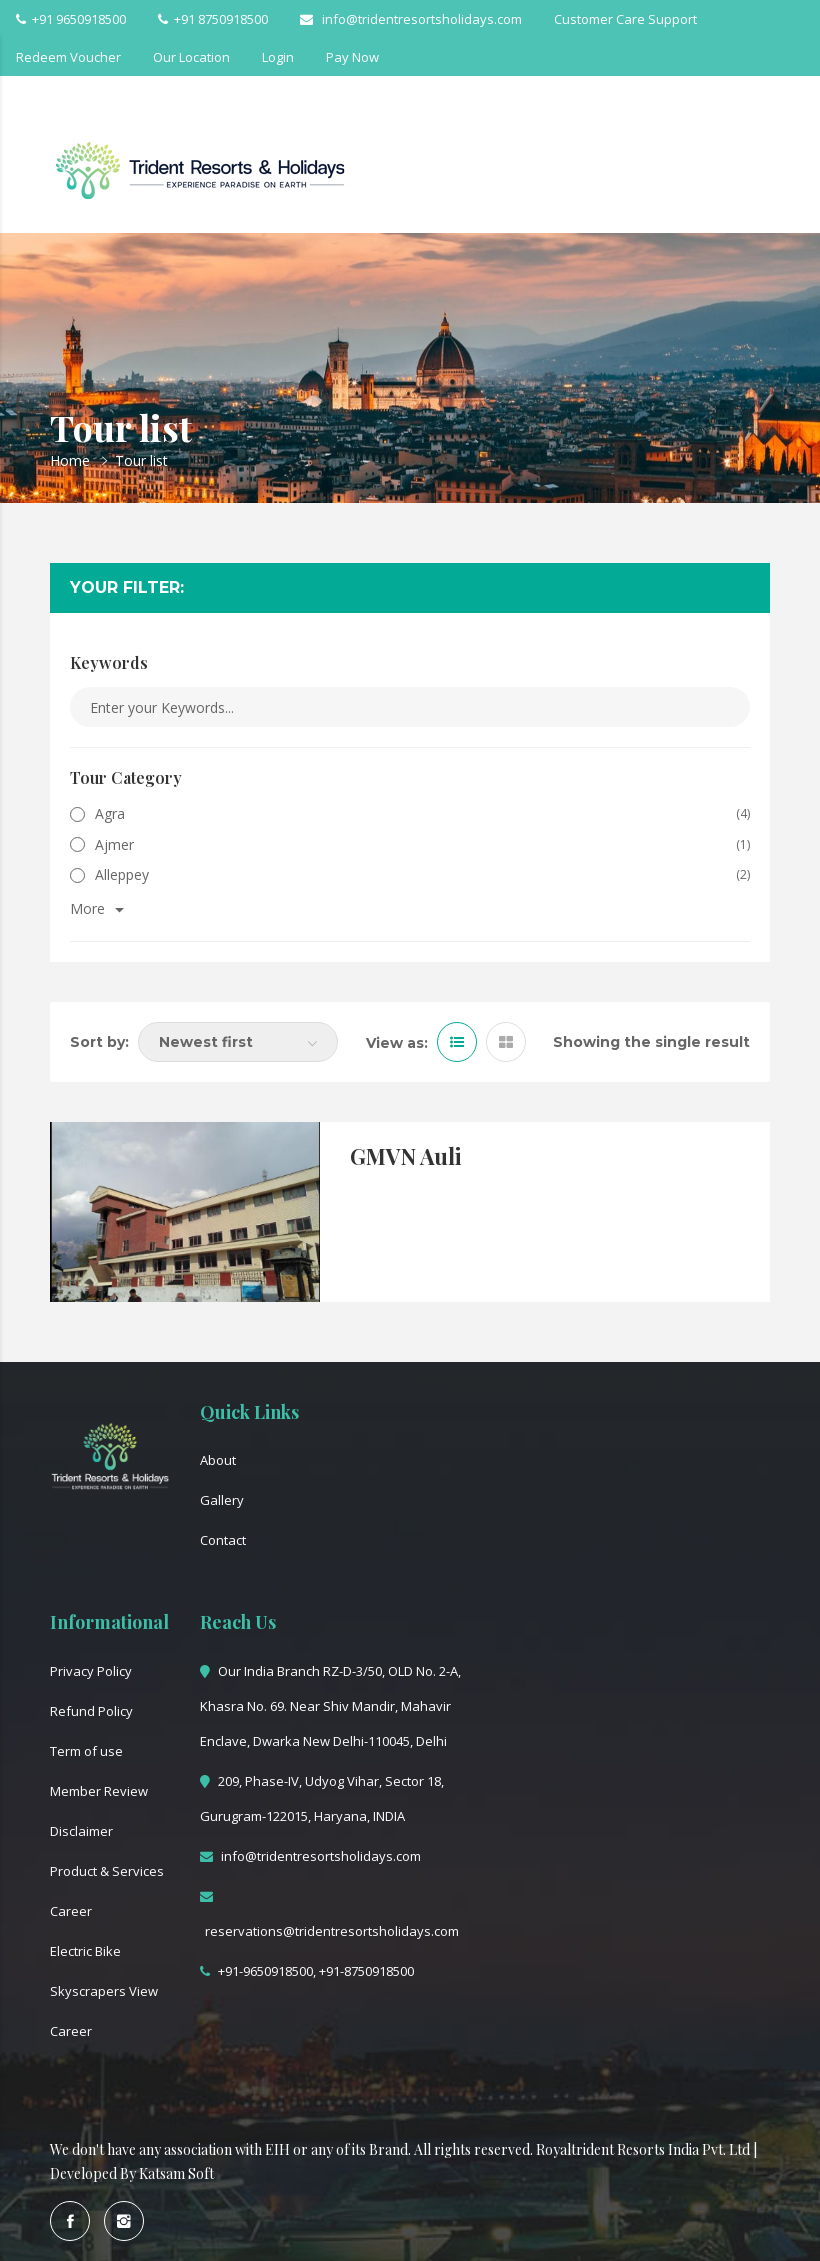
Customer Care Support (625, 19)
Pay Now (352, 57)
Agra (97, 813)
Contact (223, 1540)
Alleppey (109, 874)
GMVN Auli (406, 1157)
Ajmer (102, 844)
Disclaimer (81, 1831)
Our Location (191, 57)
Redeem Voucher (68, 57)
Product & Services (107, 1871)
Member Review (99, 1791)
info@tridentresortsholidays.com (411, 19)
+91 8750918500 (213, 19)
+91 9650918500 (71, 19)
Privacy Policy (91, 1671)
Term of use (86, 1751)
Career (71, 1911)
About (218, 1460)
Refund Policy (91, 1711)
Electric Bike (85, 1951)
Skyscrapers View (104, 1991)
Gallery (222, 1500)
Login (278, 57)
